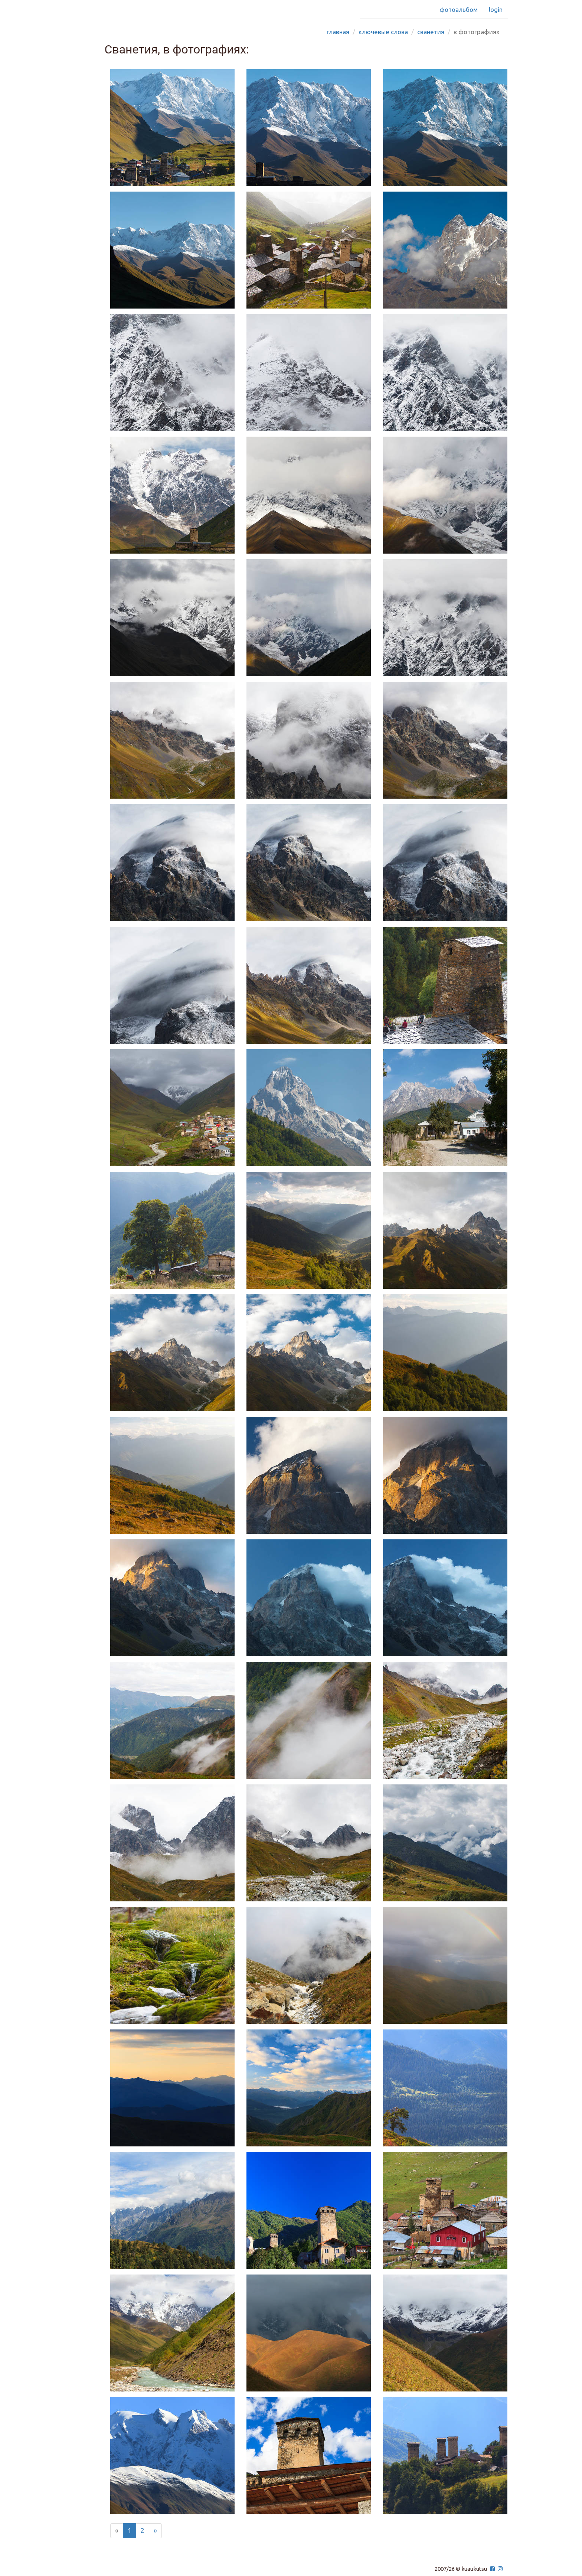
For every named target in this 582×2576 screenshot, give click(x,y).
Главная (338, 31)
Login (496, 9)
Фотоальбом (458, 9)
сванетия (430, 31)
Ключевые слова (383, 31)
